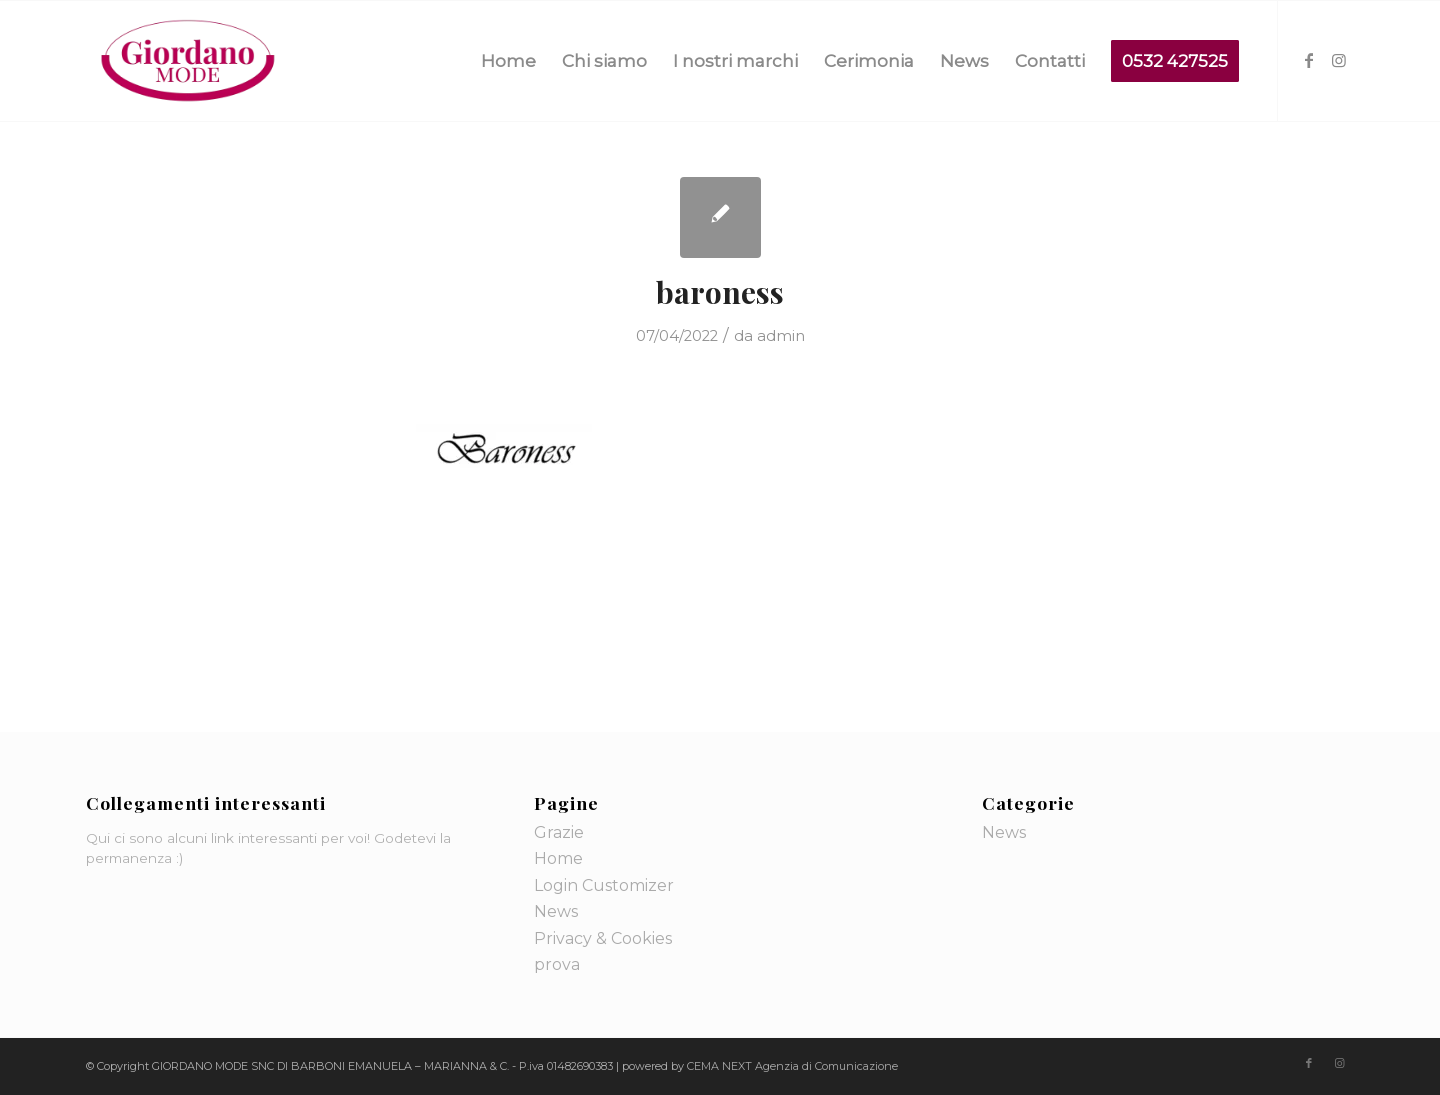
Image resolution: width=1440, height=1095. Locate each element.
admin (781, 336)
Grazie (559, 832)
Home (558, 858)
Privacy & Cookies (603, 938)
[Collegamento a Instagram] (1339, 60)
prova (557, 964)
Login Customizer (604, 885)
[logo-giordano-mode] (188, 61)
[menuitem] (508, 61)
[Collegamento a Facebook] (1309, 60)
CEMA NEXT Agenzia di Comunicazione (792, 1066)
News (556, 911)
